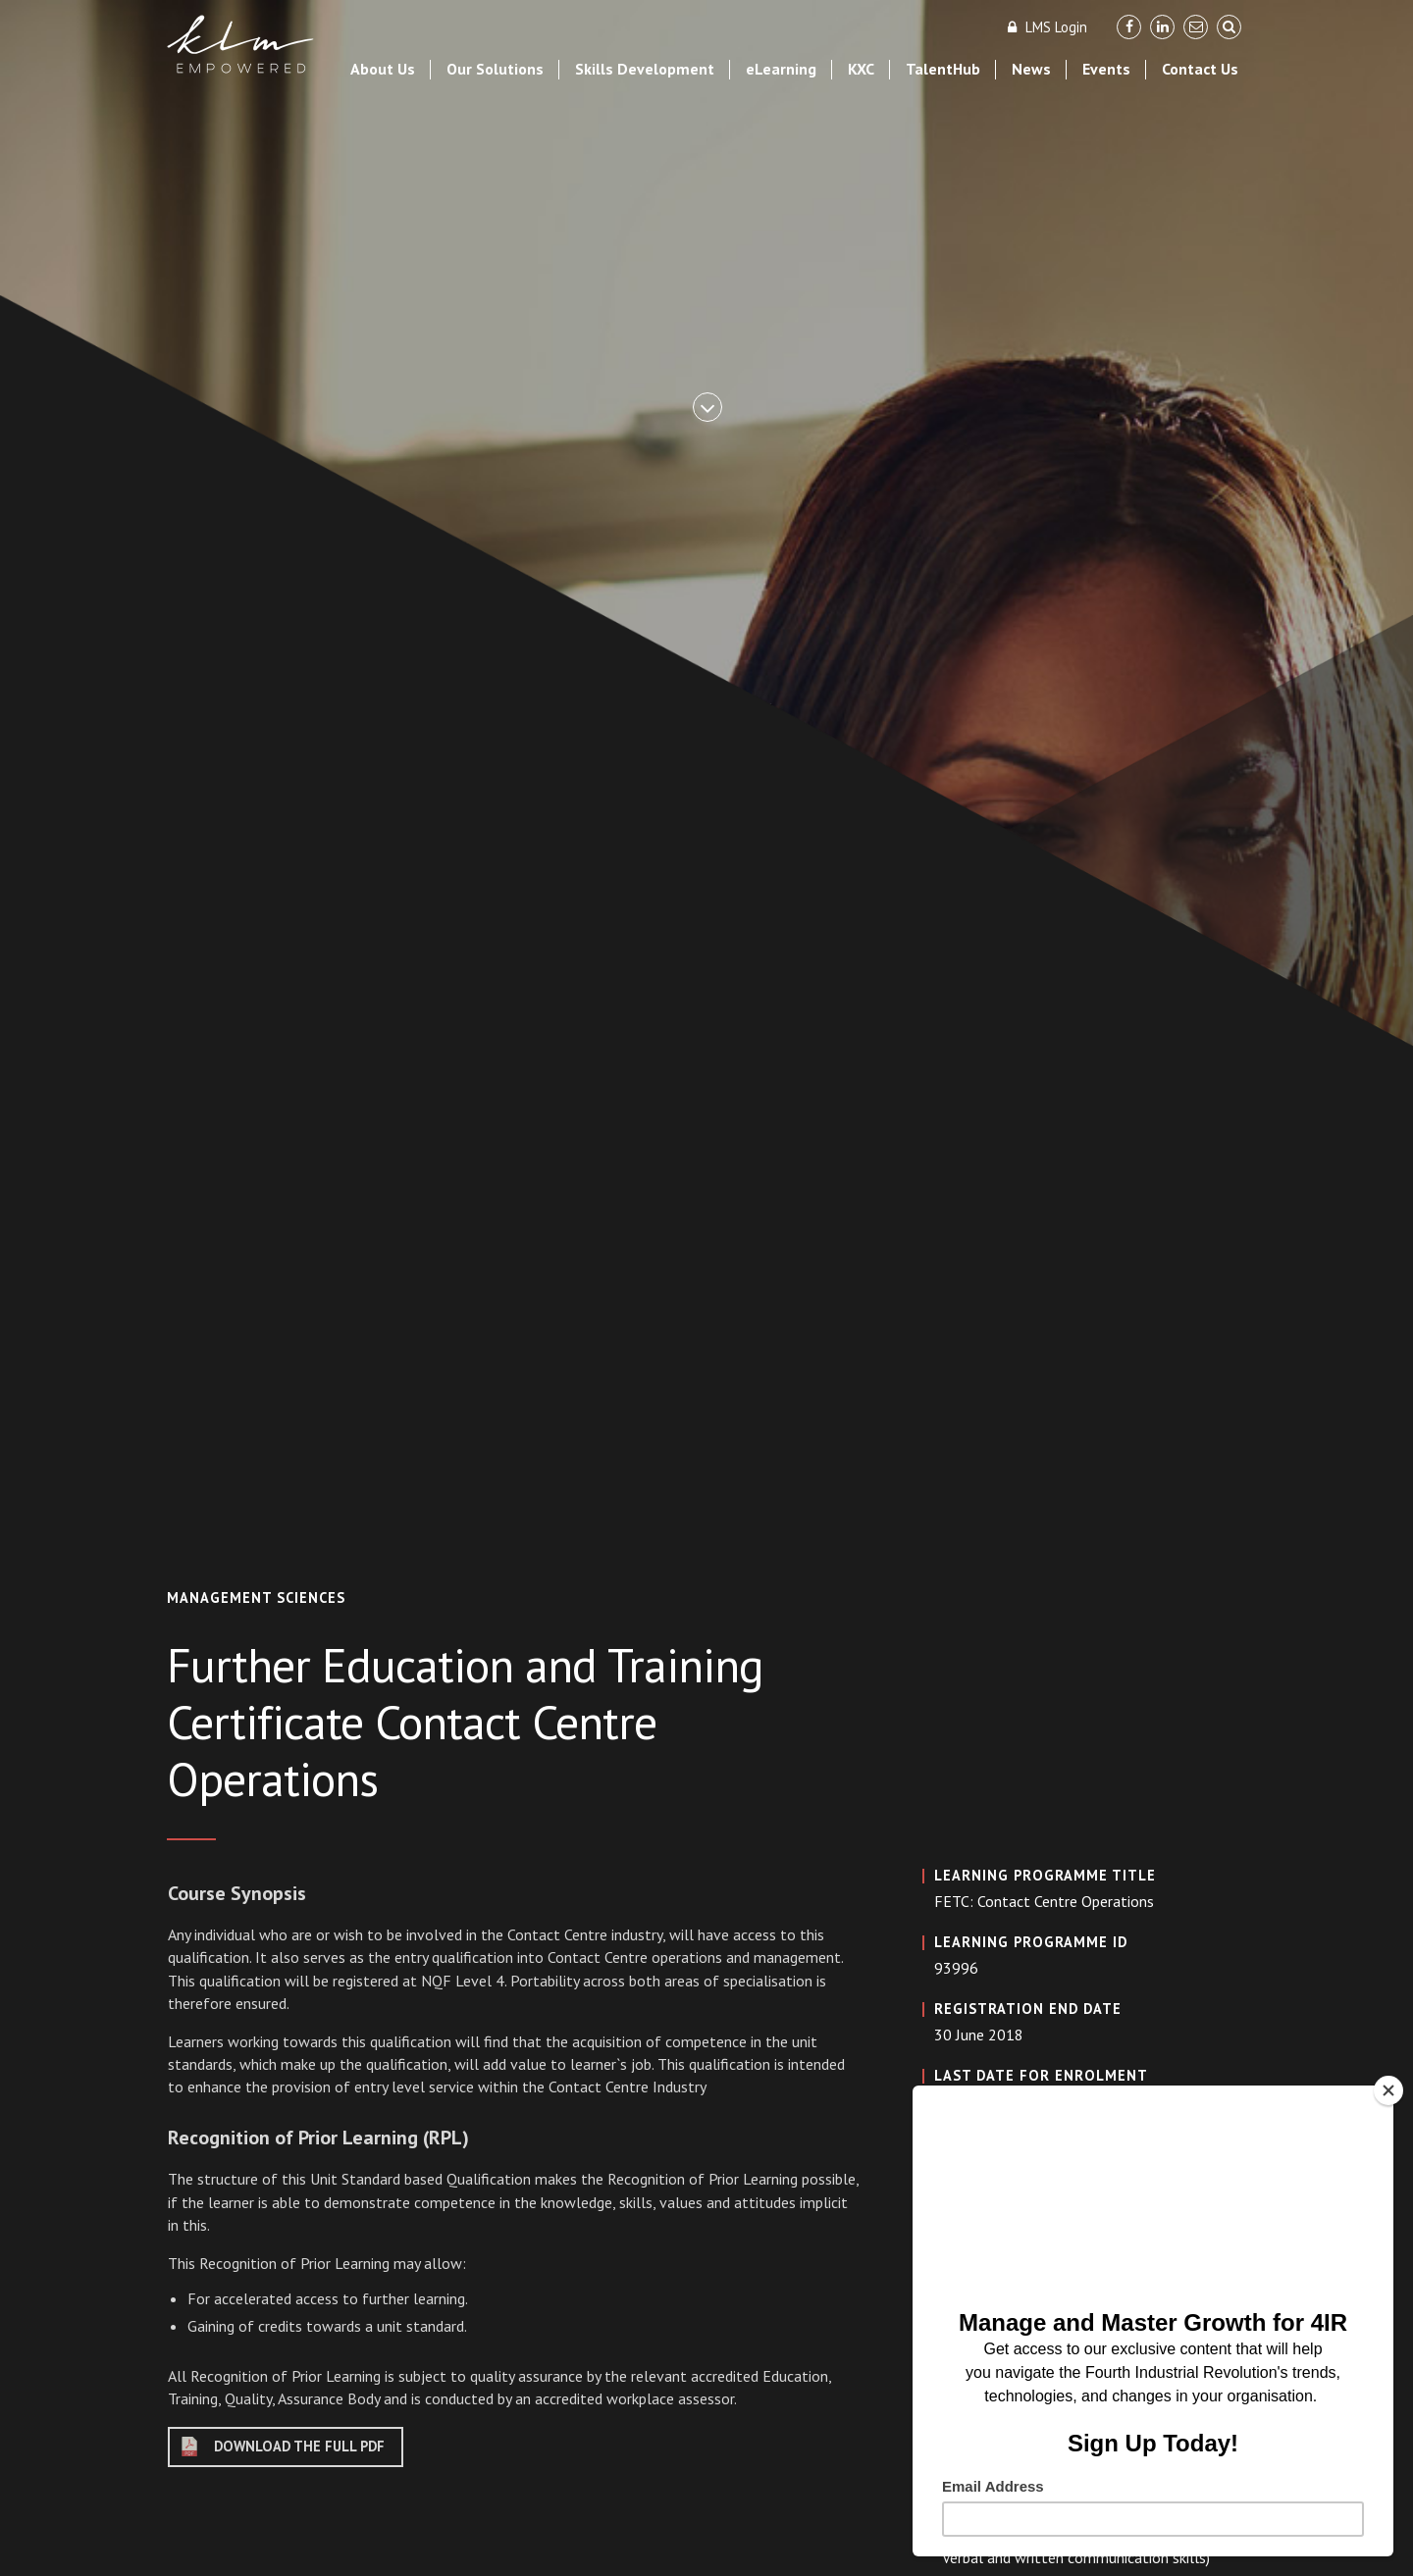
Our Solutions (495, 68)
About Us (382, 68)
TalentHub (943, 68)
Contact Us (1200, 68)
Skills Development (644, 68)
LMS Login (1046, 27)
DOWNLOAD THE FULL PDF (299, 2446)
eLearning (781, 68)
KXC (861, 68)
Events (1106, 68)
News (1031, 68)
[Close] (1388, 2090)
